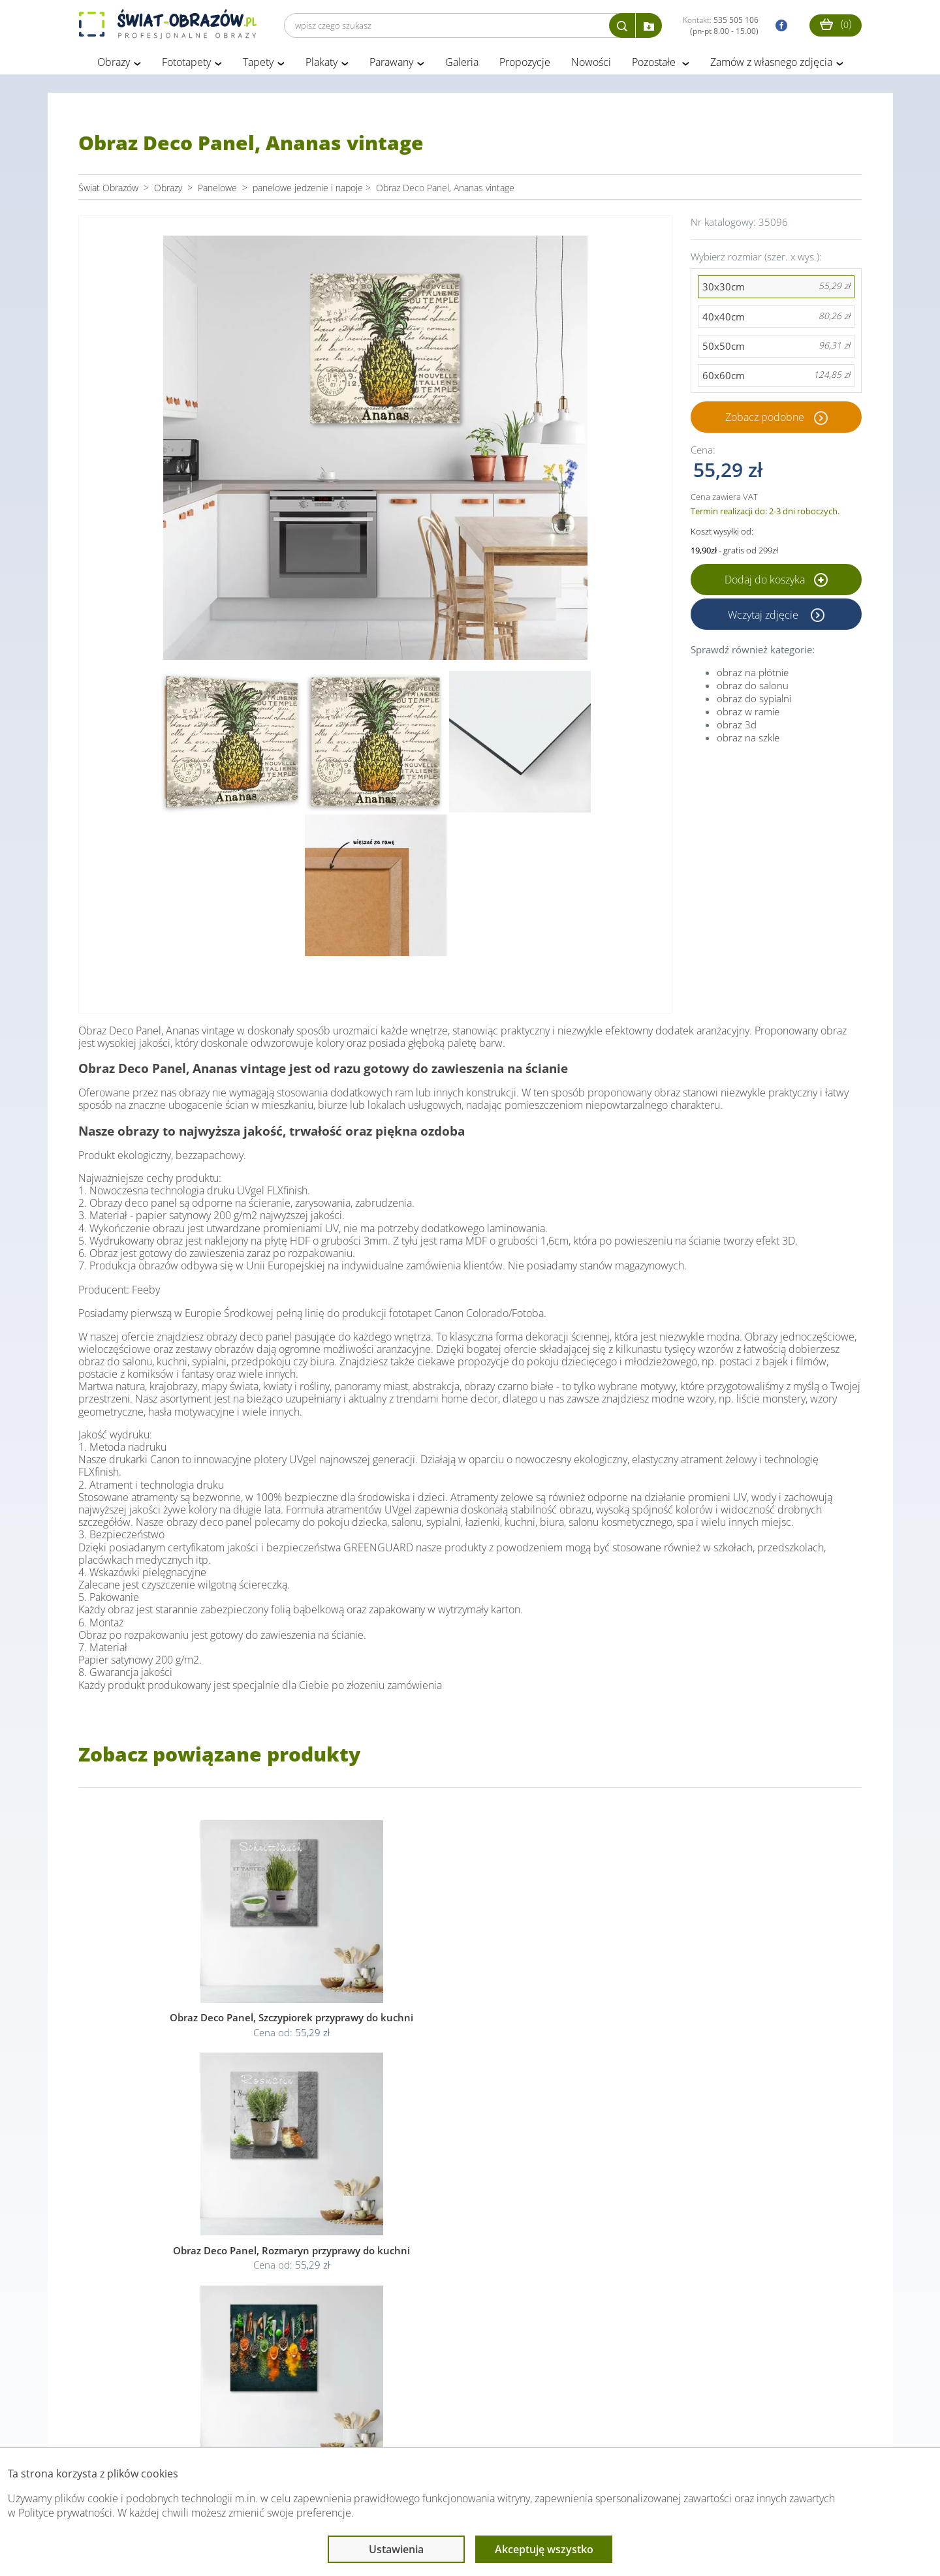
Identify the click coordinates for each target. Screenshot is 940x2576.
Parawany (391, 64)
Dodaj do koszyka (776, 581)
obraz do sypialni (754, 700)
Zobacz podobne (764, 419)
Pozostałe (655, 64)
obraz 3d (737, 726)
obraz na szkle (748, 739)
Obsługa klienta (123, 2421)
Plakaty (321, 64)
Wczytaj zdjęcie (764, 616)
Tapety (258, 64)
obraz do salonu (753, 687)
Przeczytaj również (399, 2421)
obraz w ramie (748, 713)
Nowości (591, 64)
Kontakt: (721, 25)
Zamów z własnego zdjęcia (771, 64)
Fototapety (186, 64)
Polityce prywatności (65, 2513)
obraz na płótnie (753, 674)
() (835, 23)
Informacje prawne (256, 2421)
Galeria (461, 64)
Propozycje (524, 64)
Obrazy (113, 64)
